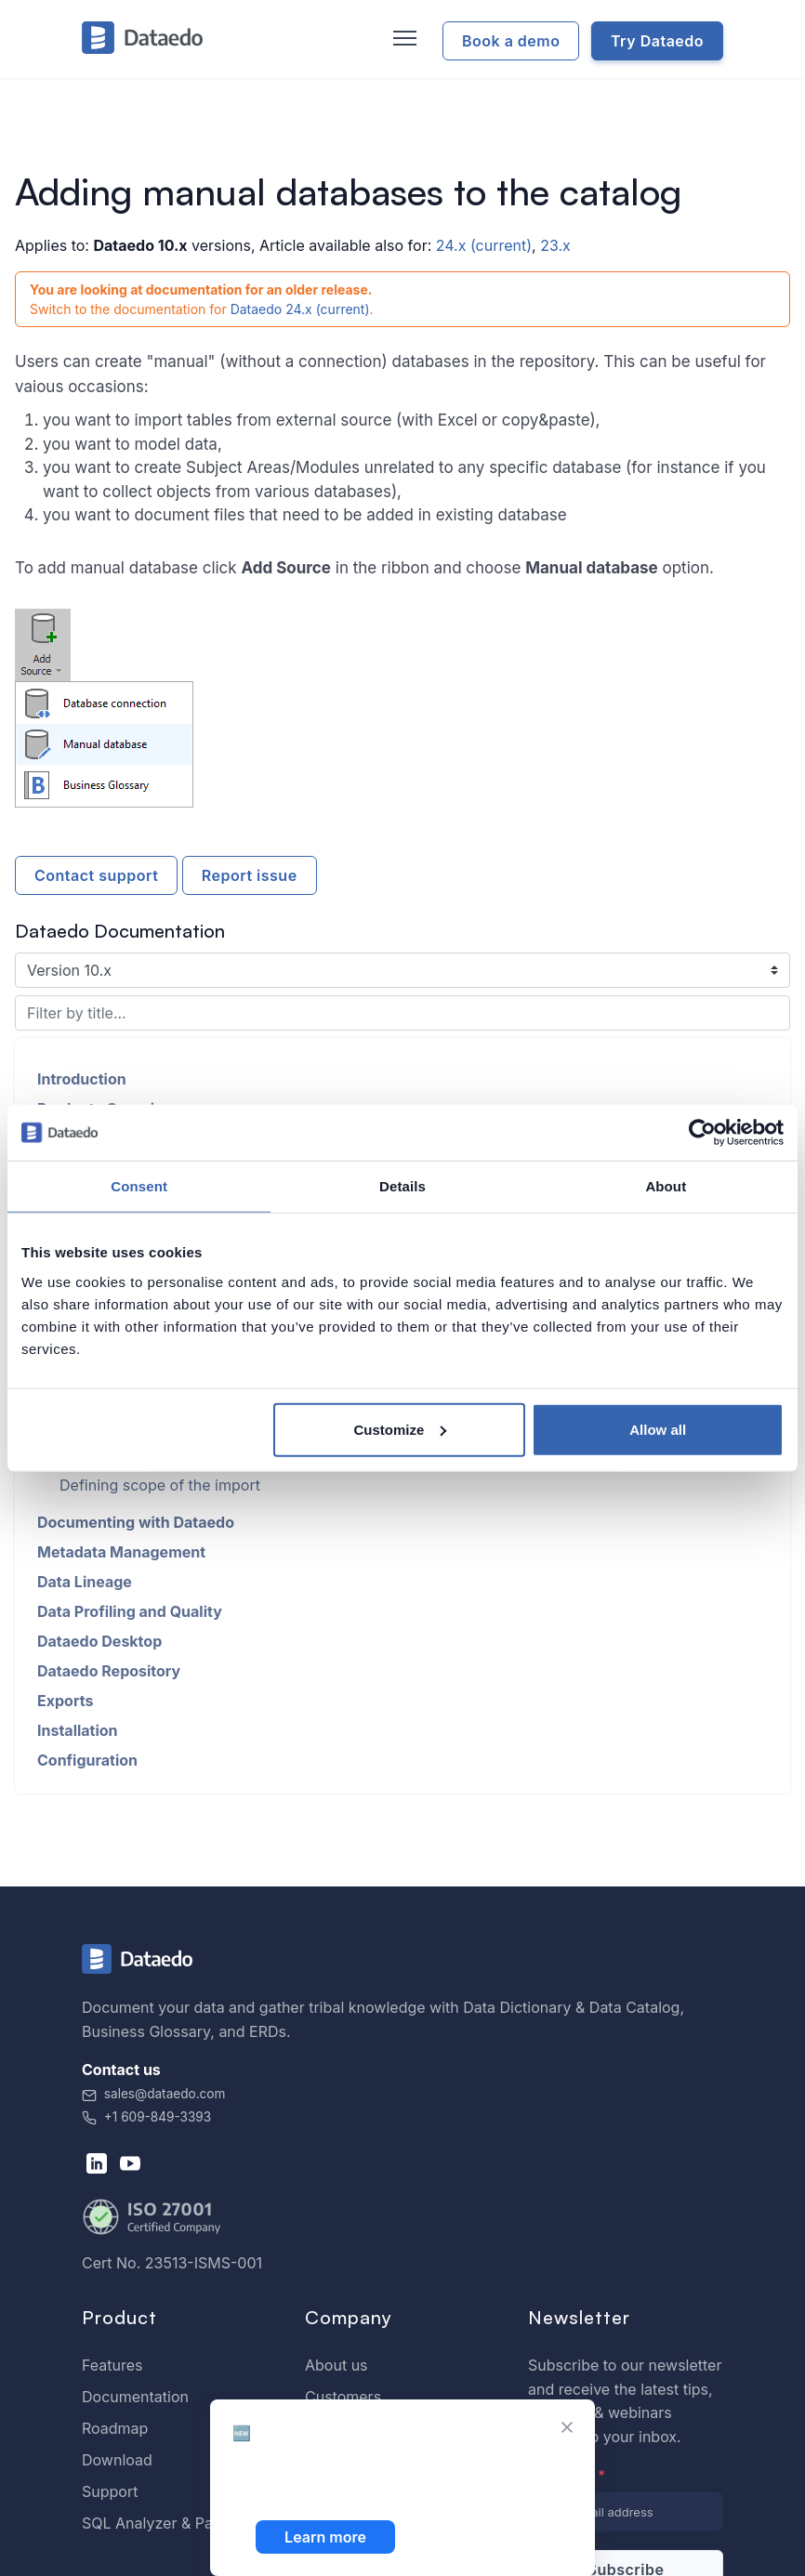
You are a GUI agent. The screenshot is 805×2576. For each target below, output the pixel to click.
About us (336, 2365)
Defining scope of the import (159, 1485)
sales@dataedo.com (153, 2093)
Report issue (249, 875)
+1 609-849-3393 (146, 2116)
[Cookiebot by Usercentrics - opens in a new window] (702, 1133)
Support (110, 2491)
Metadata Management (121, 1552)
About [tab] (665, 1186)
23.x (555, 245)
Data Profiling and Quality (129, 1611)
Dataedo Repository (108, 1671)
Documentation (135, 2396)
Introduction (81, 1079)
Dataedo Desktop (99, 1641)
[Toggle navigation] (402, 39)
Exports (65, 1700)
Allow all (657, 1429)
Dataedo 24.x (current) (300, 309)
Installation (77, 1730)
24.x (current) (484, 245)
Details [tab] (402, 1186)
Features (112, 2365)
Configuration (87, 1760)
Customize (399, 1429)
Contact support (96, 875)
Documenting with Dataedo (135, 1522)
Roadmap (115, 2428)
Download (117, 2460)
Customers (343, 2396)
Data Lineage (84, 1581)
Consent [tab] (139, 1186)
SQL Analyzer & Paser (158, 2523)
